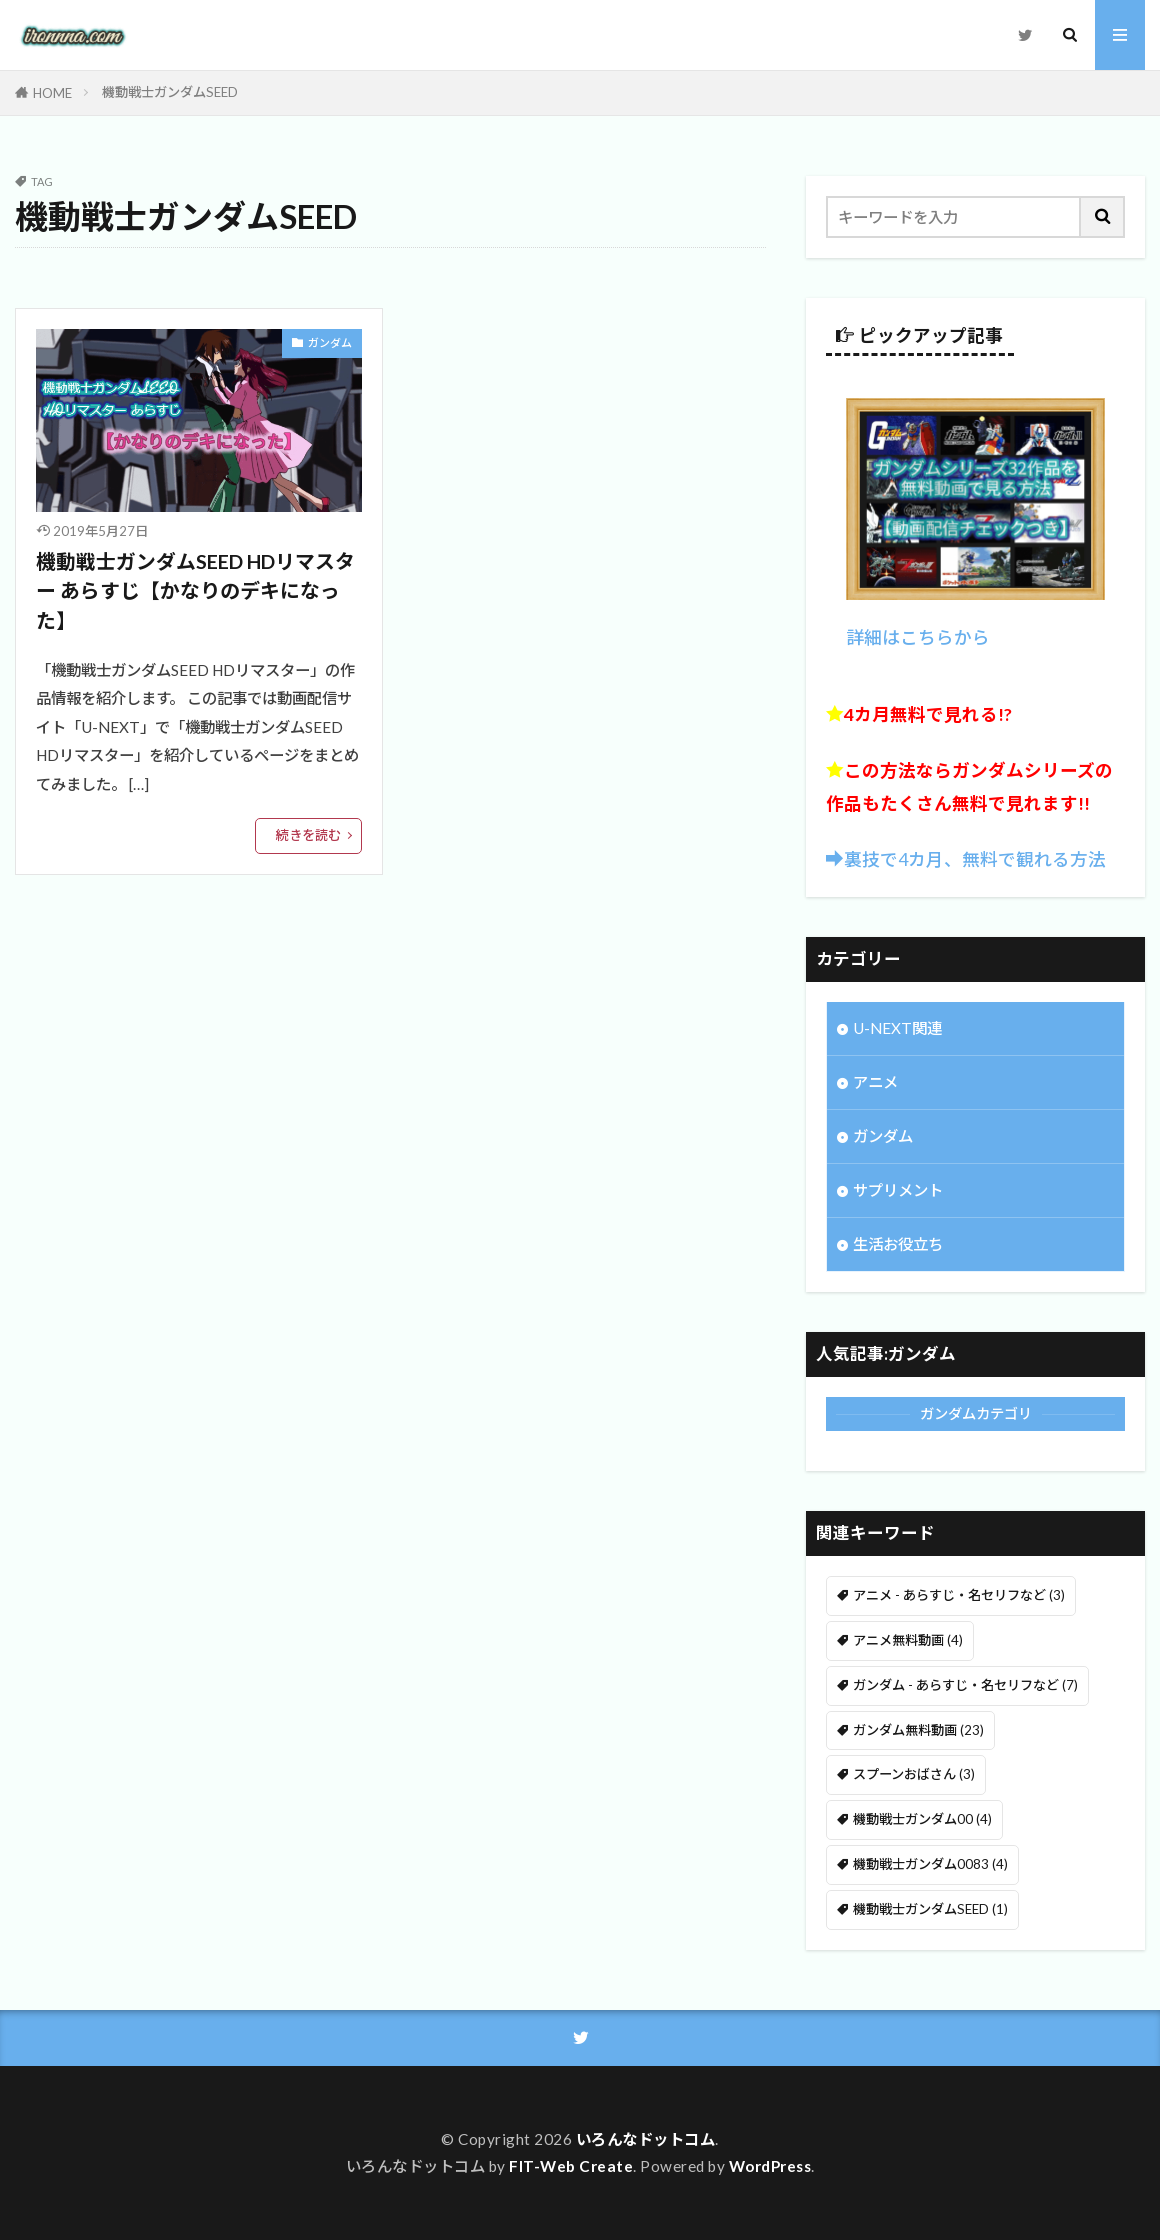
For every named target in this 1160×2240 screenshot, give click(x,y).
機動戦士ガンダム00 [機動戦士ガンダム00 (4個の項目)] (922, 1819)
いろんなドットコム (646, 2139)
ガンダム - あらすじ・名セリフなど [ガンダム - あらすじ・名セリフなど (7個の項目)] (965, 1685)
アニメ (875, 1082)
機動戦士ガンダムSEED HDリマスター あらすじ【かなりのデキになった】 (195, 590)
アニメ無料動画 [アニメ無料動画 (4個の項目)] (908, 1640)
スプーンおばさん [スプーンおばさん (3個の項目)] (914, 1774)
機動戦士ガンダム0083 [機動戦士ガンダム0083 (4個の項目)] (930, 1864)
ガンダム (330, 342)
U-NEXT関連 (897, 1028)
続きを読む (308, 835)
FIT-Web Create (571, 2166)
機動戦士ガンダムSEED (170, 92)
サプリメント (898, 1190)
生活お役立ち (898, 1244)
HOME (52, 93)
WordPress (770, 2166)
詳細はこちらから (918, 637)
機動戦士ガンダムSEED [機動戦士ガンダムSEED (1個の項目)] (930, 1909)
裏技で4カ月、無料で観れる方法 (975, 859)
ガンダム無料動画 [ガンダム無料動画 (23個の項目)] (918, 1730)
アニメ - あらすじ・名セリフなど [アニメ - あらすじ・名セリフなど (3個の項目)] (959, 1595)
